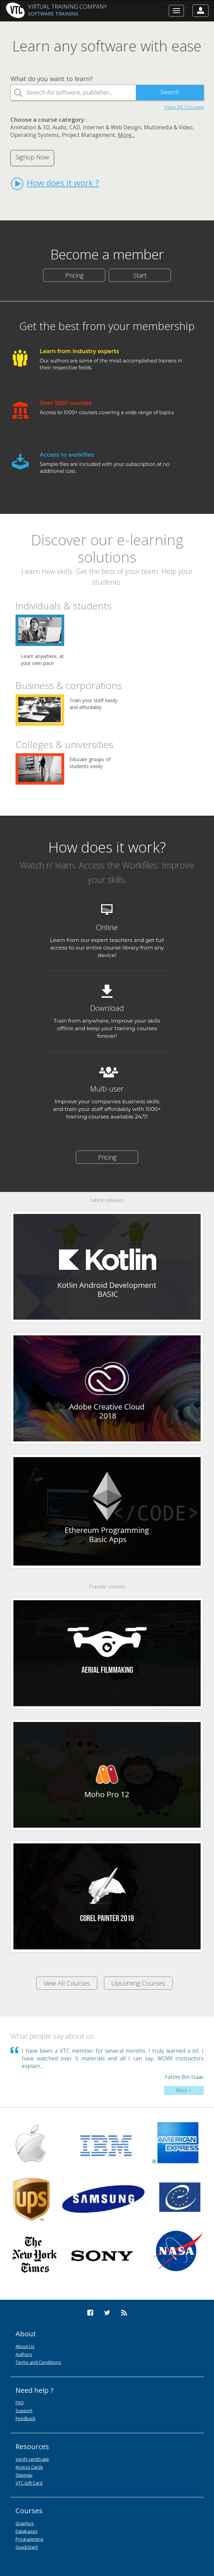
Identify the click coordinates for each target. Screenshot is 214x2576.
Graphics (25, 2523)
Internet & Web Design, (113, 127)
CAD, (75, 127)
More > (184, 2090)
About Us (25, 2346)
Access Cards (29, 2467)
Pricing (74, 275)
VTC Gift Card (29, 2483)
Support (24, 2410)
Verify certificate (32, 2459)
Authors (24, 2354)
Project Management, (89, 135)
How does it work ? (55, 183)
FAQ (20, 2402)
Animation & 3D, (30, 127)
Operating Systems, (35, 135)
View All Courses (184, 107)
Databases (27, 2531)
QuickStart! (27, 2547)
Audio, (60, 127)
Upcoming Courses (138, 1983)
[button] (200, 10)
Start (139, 275)
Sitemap (24, 2475)
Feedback (26, 2418)
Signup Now (32, 157)
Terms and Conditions (38, 2362)
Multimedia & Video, (169, 127)
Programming (29, 2539)
